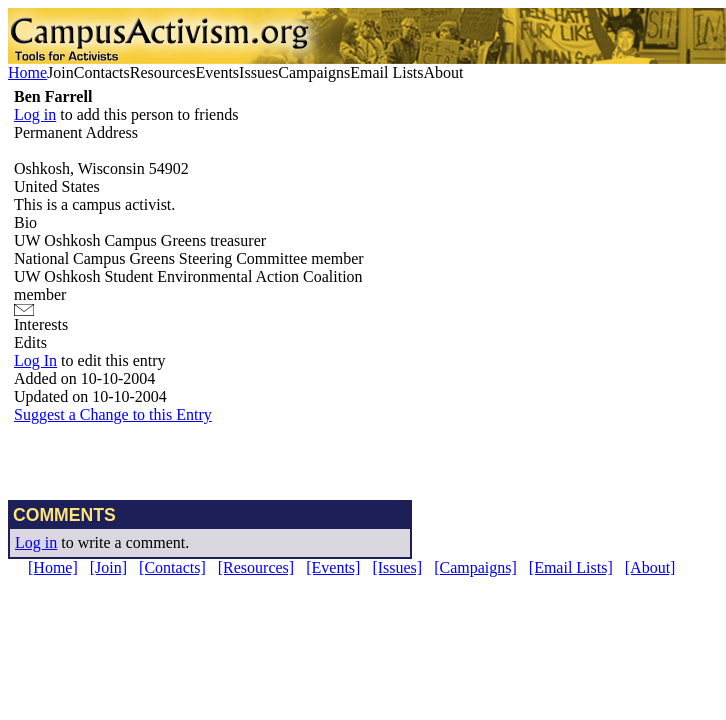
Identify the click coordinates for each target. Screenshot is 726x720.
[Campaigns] (475, 567)
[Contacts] (172, 567)
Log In (35, 360)
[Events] (333, 567)
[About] (650, 567)
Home (27, 72)
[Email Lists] (571, 567)
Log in (35, 114)
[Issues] (397, 567)
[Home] (53, 567)
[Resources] (256, 567)
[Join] (108, 567)
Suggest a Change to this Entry (113, 414)
